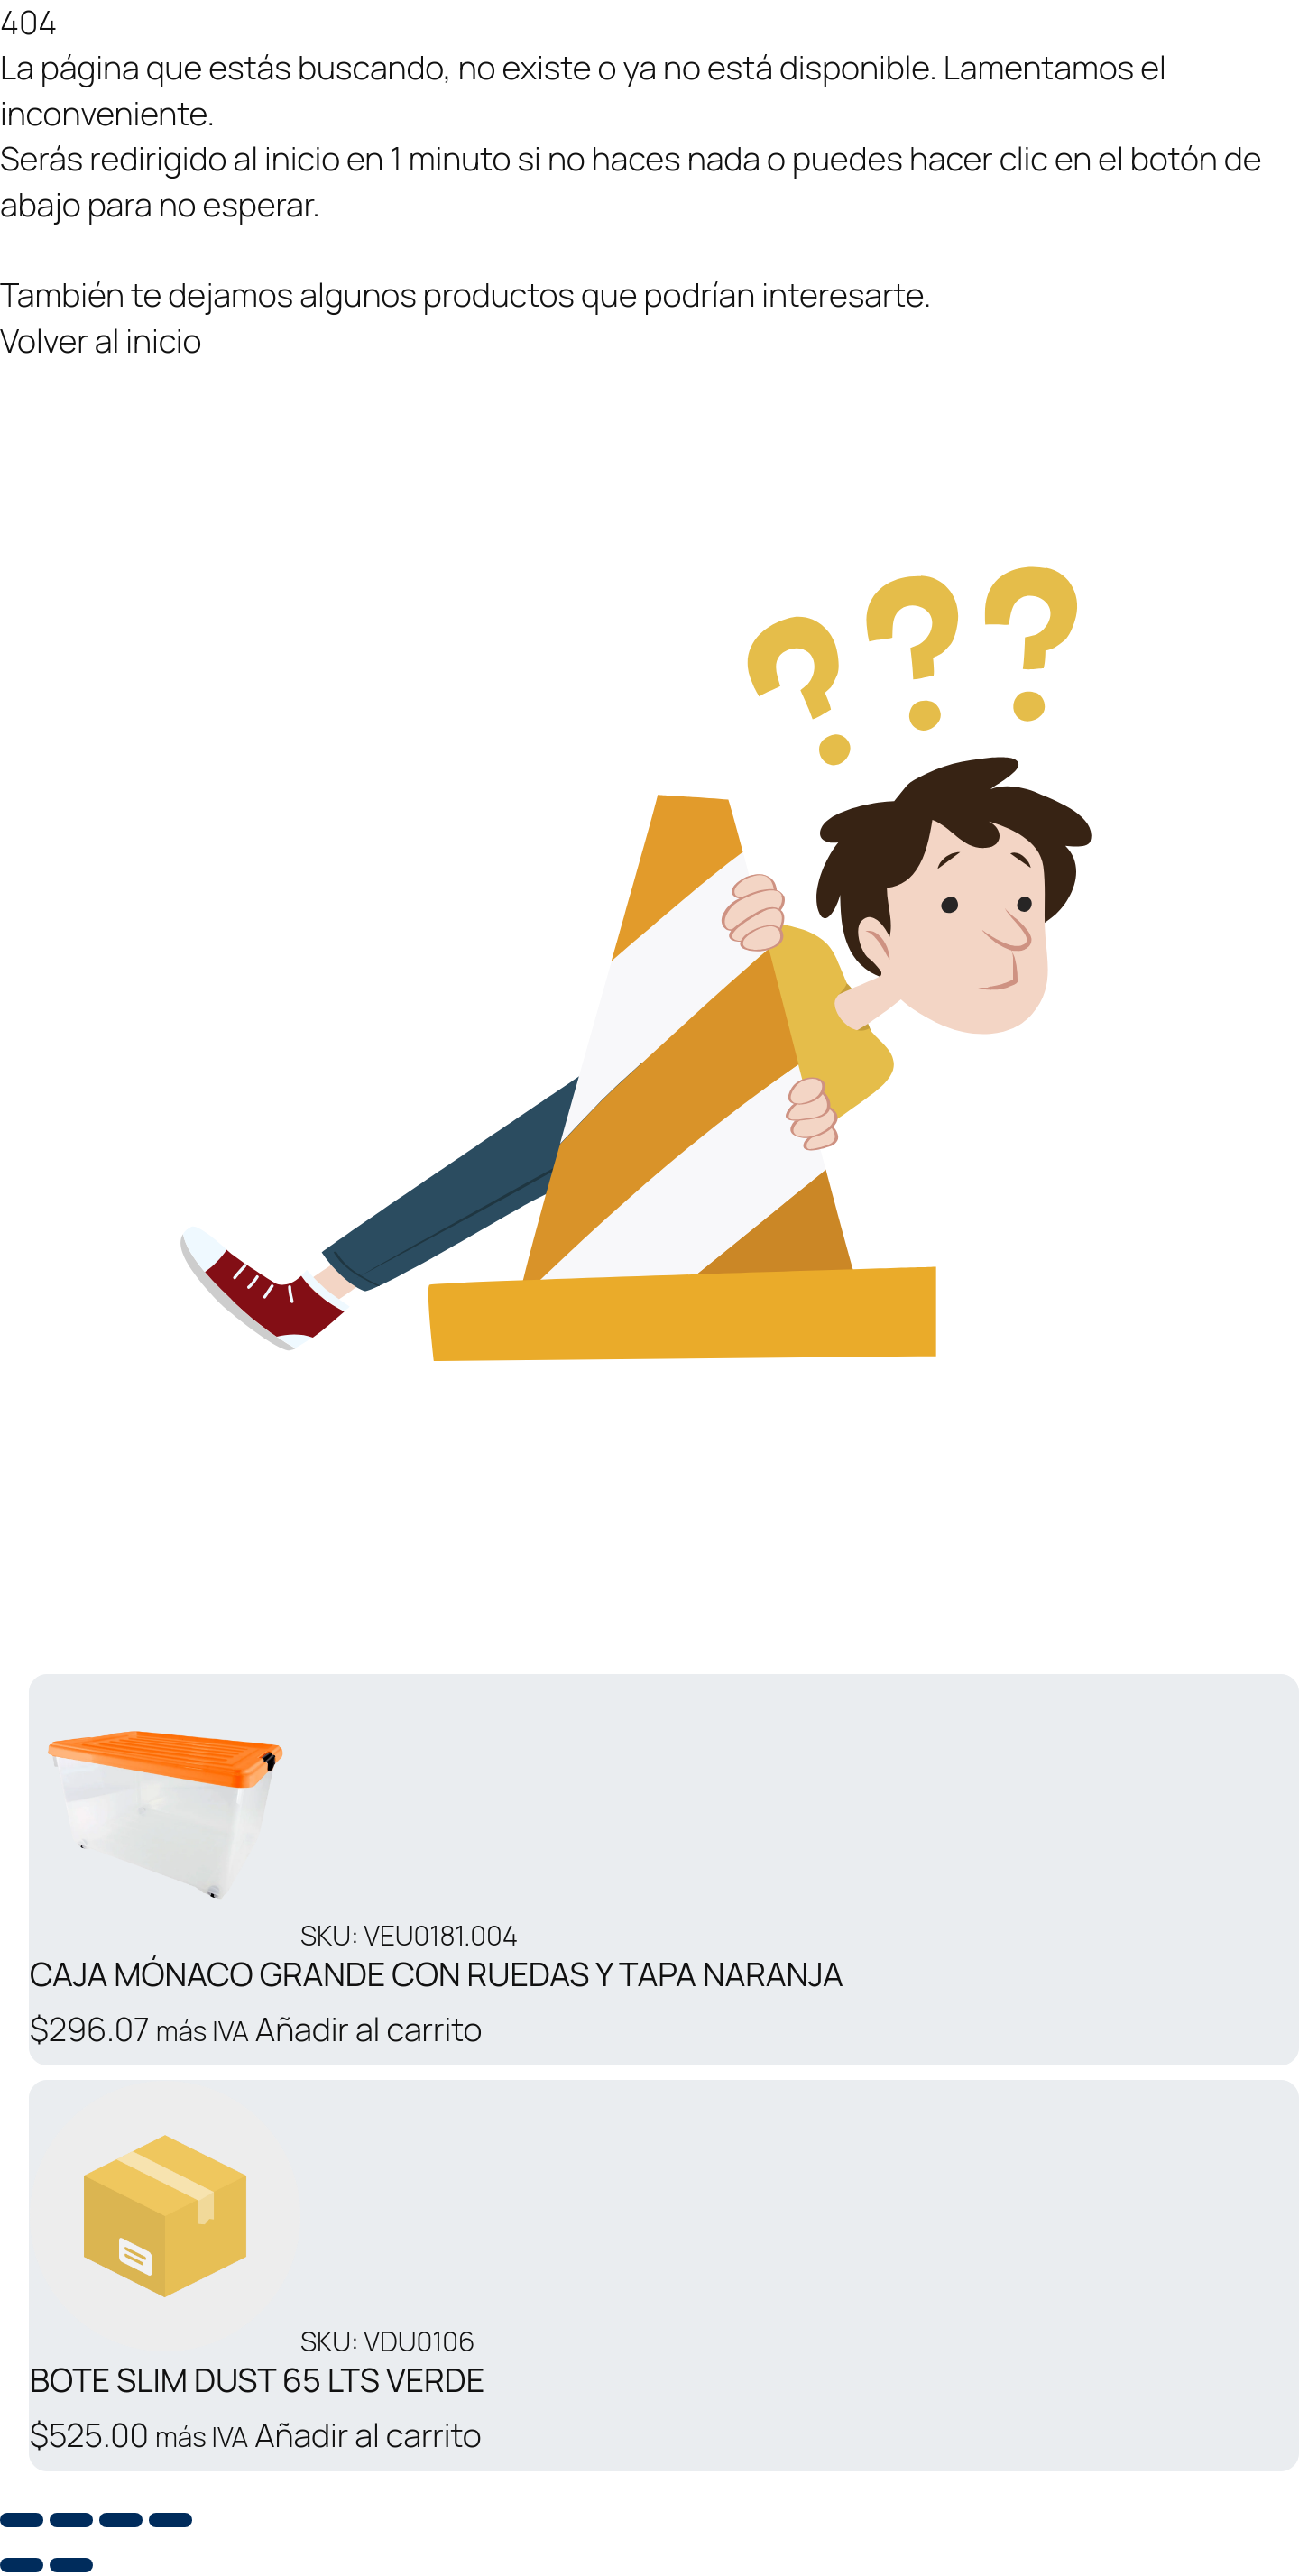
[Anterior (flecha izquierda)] (21, 2565)
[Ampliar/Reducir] (21, 2520)
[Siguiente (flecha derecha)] (71, 2565)
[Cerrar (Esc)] (170, 2520)
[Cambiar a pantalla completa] (71, 2520)
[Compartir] (121, 2520)
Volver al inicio (100, 340)
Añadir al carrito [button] (368, 2029)
